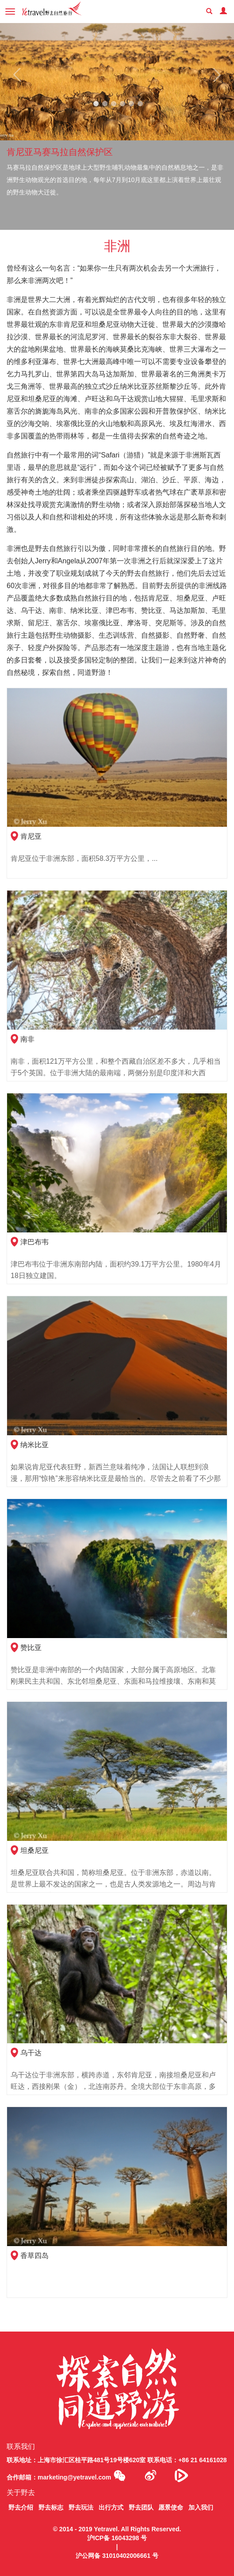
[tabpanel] (117, 126)
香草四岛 (34, 2255)
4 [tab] (122, 104)
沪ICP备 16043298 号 (117, 2537)
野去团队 (141, 2507)
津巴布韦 (34, 1242)
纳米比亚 (34, 1445)
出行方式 (111, 2507)
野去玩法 (81, 2507)
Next (213, 74)
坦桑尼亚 (34, 1850)
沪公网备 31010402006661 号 (117, 2555)
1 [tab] (96, 104)
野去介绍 (20, 2507)
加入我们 (200, 2507)
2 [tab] (104, 104)
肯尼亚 (31, 836)
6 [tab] (140, 104)
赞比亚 (31, 1647)
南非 (27, 1039)
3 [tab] (113, 104)
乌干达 (31, 2053)
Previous (20, 74)
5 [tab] (131, 104)
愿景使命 (170, 2507)
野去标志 (50, 2507)
